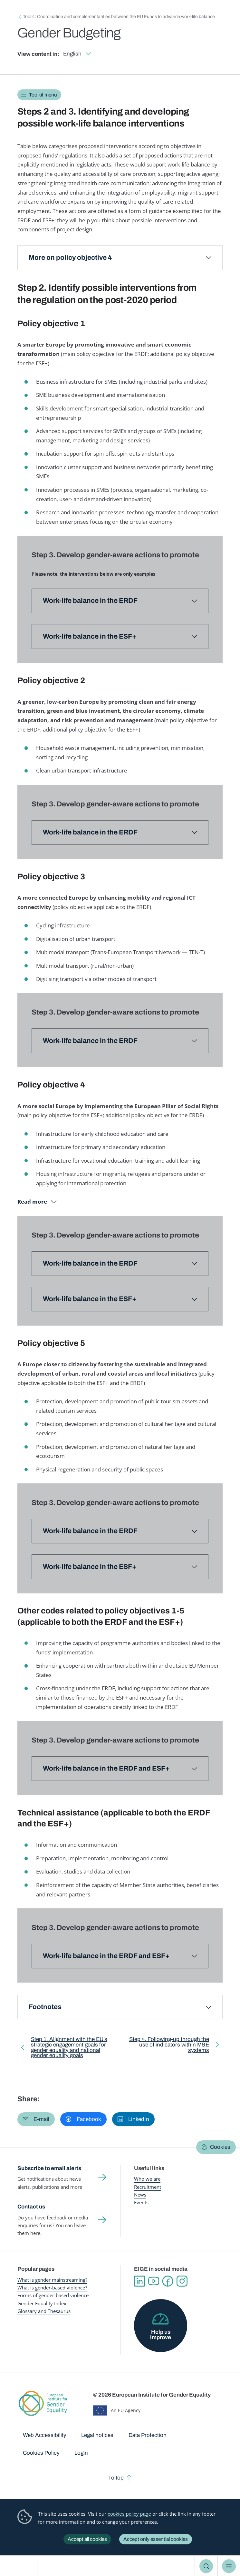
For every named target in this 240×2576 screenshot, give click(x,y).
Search (206, 2566)
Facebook (167, 2281)
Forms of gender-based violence (53, 2295)
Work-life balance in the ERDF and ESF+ (106, 1768)
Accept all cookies (87, 2539)
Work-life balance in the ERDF (90, 832)
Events (141, 2202)
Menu (228, 2566)
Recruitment (147, 2186)
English (72, 54)
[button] (36, 2119)
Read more (32, 1201)
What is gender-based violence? (52, 2287)
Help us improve (160, 2334)
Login (81, 2453)
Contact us (31, 2207)
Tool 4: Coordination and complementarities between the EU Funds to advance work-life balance (119, 16)
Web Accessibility (44, 2435)
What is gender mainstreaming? (52, 2279)
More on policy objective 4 (70, 257)
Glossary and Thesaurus (44, 2311)
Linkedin (139, 2281)
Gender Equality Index (41, 2303)
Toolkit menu (43, 94)
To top (116, 2478)
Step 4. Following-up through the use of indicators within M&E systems (169, 2046)
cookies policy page (129, 2514)
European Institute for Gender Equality (20, 2566)
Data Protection (148, 2435)
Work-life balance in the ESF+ (89, 1298)
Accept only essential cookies (155, 2539)
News (140, 2194)
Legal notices (97, 2435)
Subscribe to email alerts (49, 2168)
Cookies (220, 2147)
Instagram (182, 2281)
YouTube (153, 2281)
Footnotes (45, 2006)
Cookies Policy (41, 2453)
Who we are (147, 2178)
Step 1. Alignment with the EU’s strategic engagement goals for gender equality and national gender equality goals (69, 2048)
